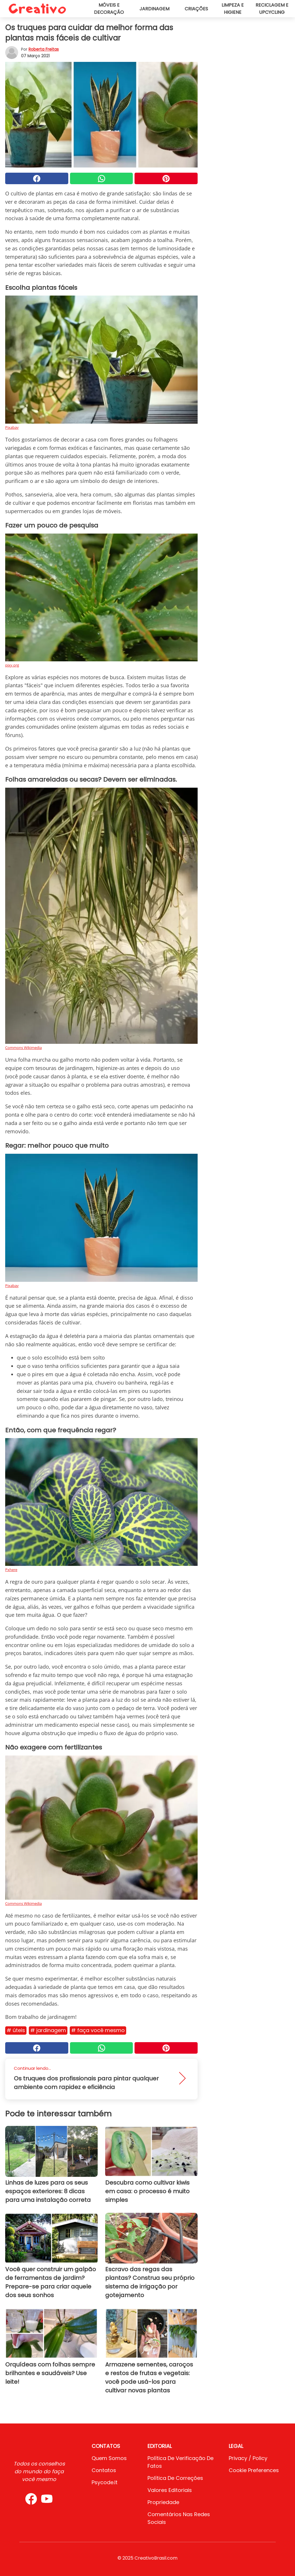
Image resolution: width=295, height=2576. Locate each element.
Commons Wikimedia (23, 1047)
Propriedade (163, 2502)
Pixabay (12, 427)
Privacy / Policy (248, 2458)
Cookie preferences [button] (254, 2470)
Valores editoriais (170, 2490)
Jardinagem (154, 8)
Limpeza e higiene (233, 9)
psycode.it (105, 2482)
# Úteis (16, 2030)
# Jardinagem (48, 2030)
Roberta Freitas (44, 49)
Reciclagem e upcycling (272, 9)
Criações (196, 8)
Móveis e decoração (109, 9)
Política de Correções (175, 2478)
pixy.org (12, 665)
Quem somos (109, 2458)
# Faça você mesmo (98, 2030)
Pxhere (11, 1569)
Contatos (104, 2470)
